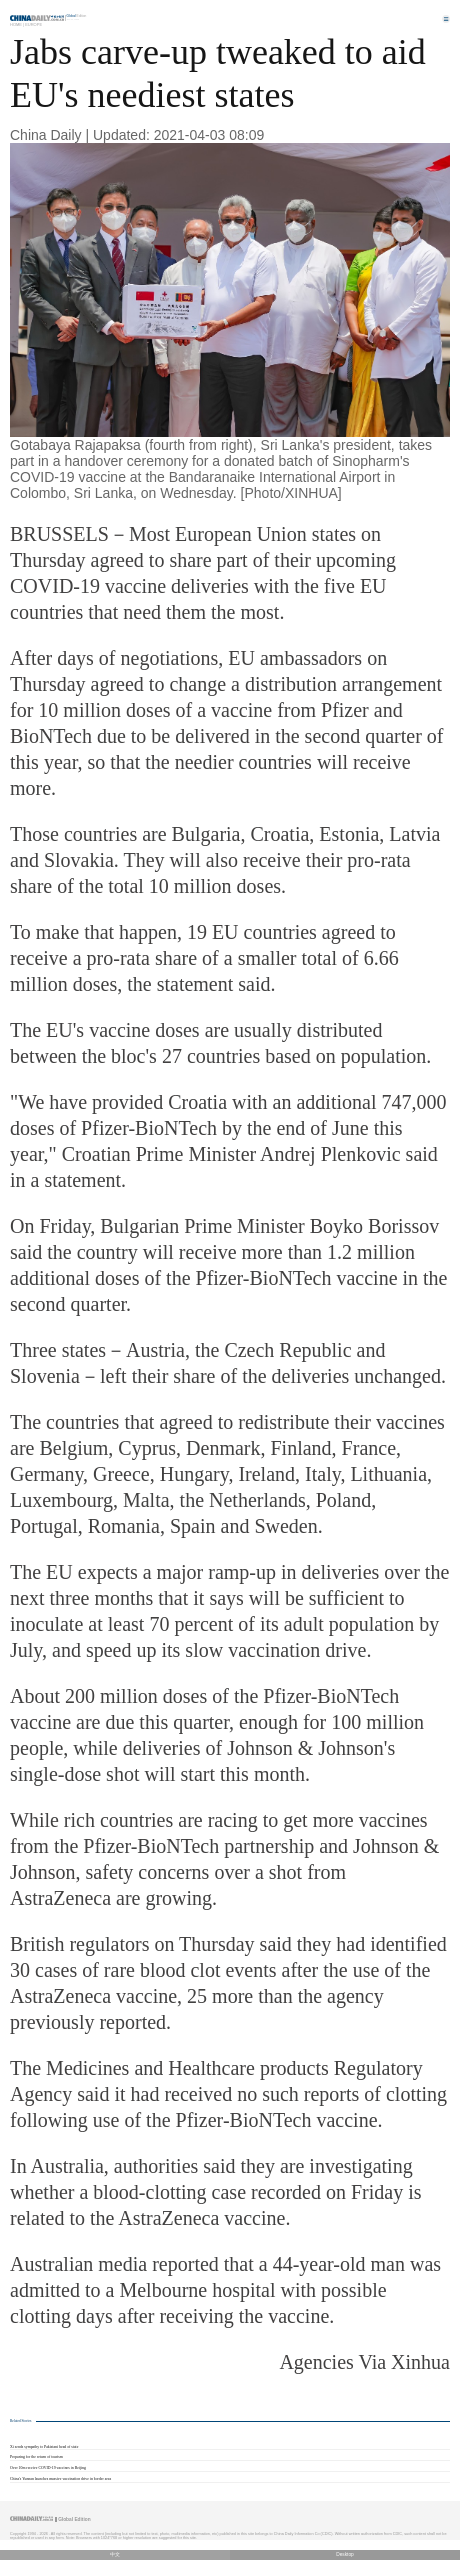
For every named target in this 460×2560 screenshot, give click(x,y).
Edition (77, 16)
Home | (17, 24)
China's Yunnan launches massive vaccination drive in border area (60, 2479)
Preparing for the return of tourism (36, 2457)
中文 (115, 2554)
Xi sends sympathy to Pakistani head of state (44, 2447)
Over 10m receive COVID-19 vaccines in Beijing (48, 2468)
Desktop (345, 2554)
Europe (33, 24)
